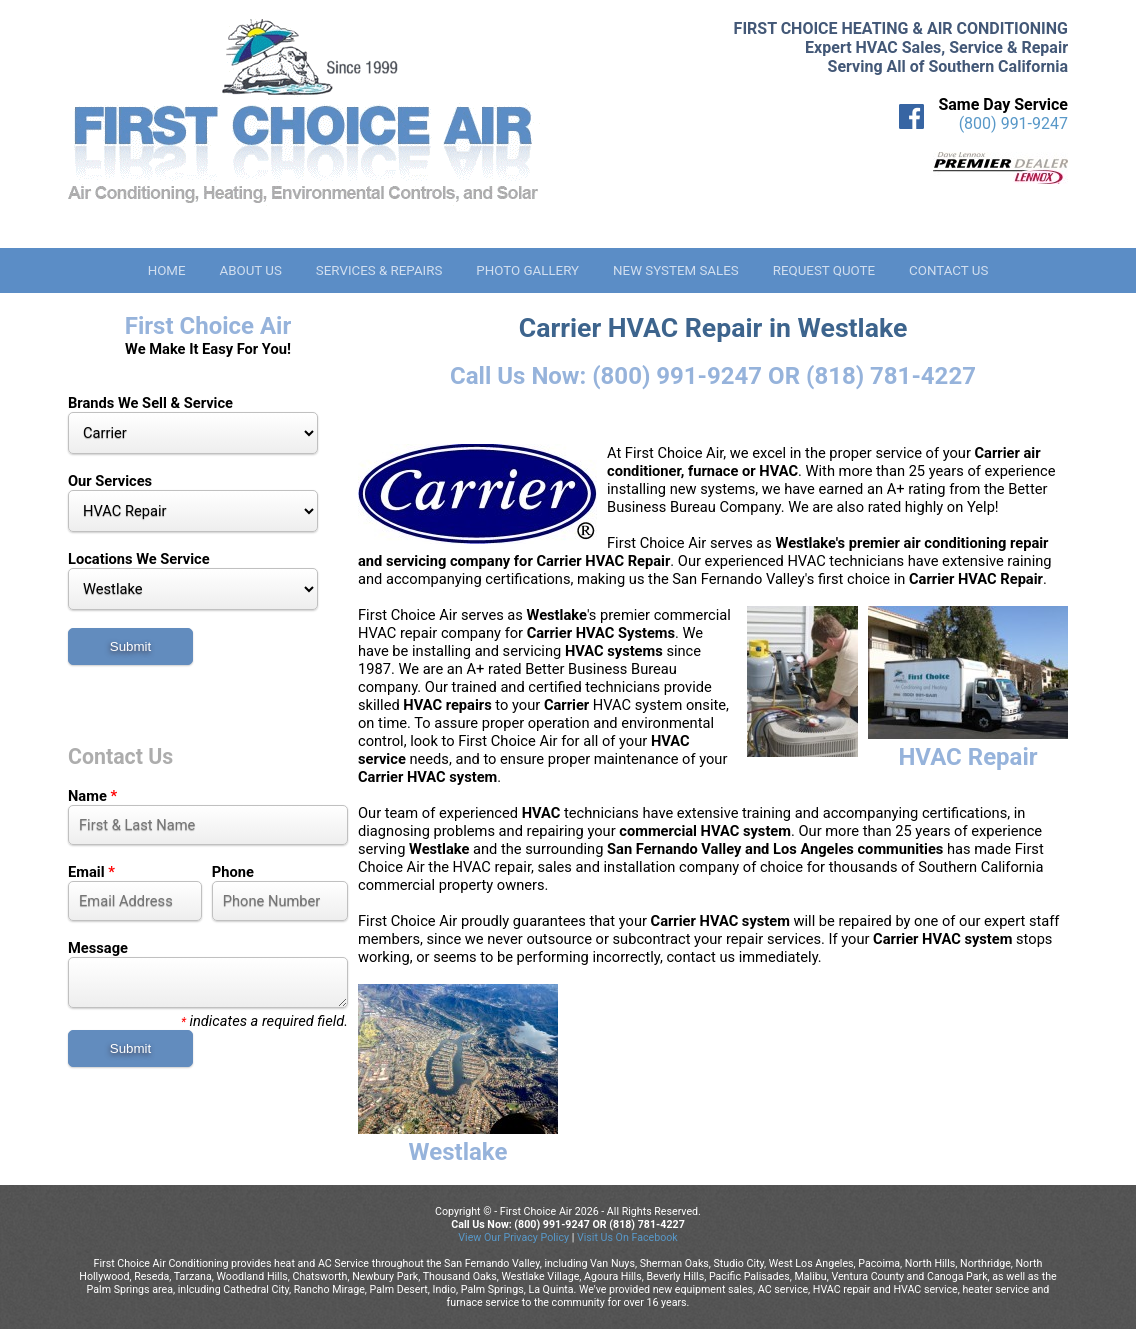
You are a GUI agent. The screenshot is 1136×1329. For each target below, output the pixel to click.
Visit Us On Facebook (627, 1237)
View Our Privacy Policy (513, 1237)
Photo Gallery (527, 270)
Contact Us (948, 270)
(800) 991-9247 (1013, 123)
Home (167, 270)
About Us (250, 270)
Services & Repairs (379, 270)
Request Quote (824, 270)
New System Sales (676, 270)
